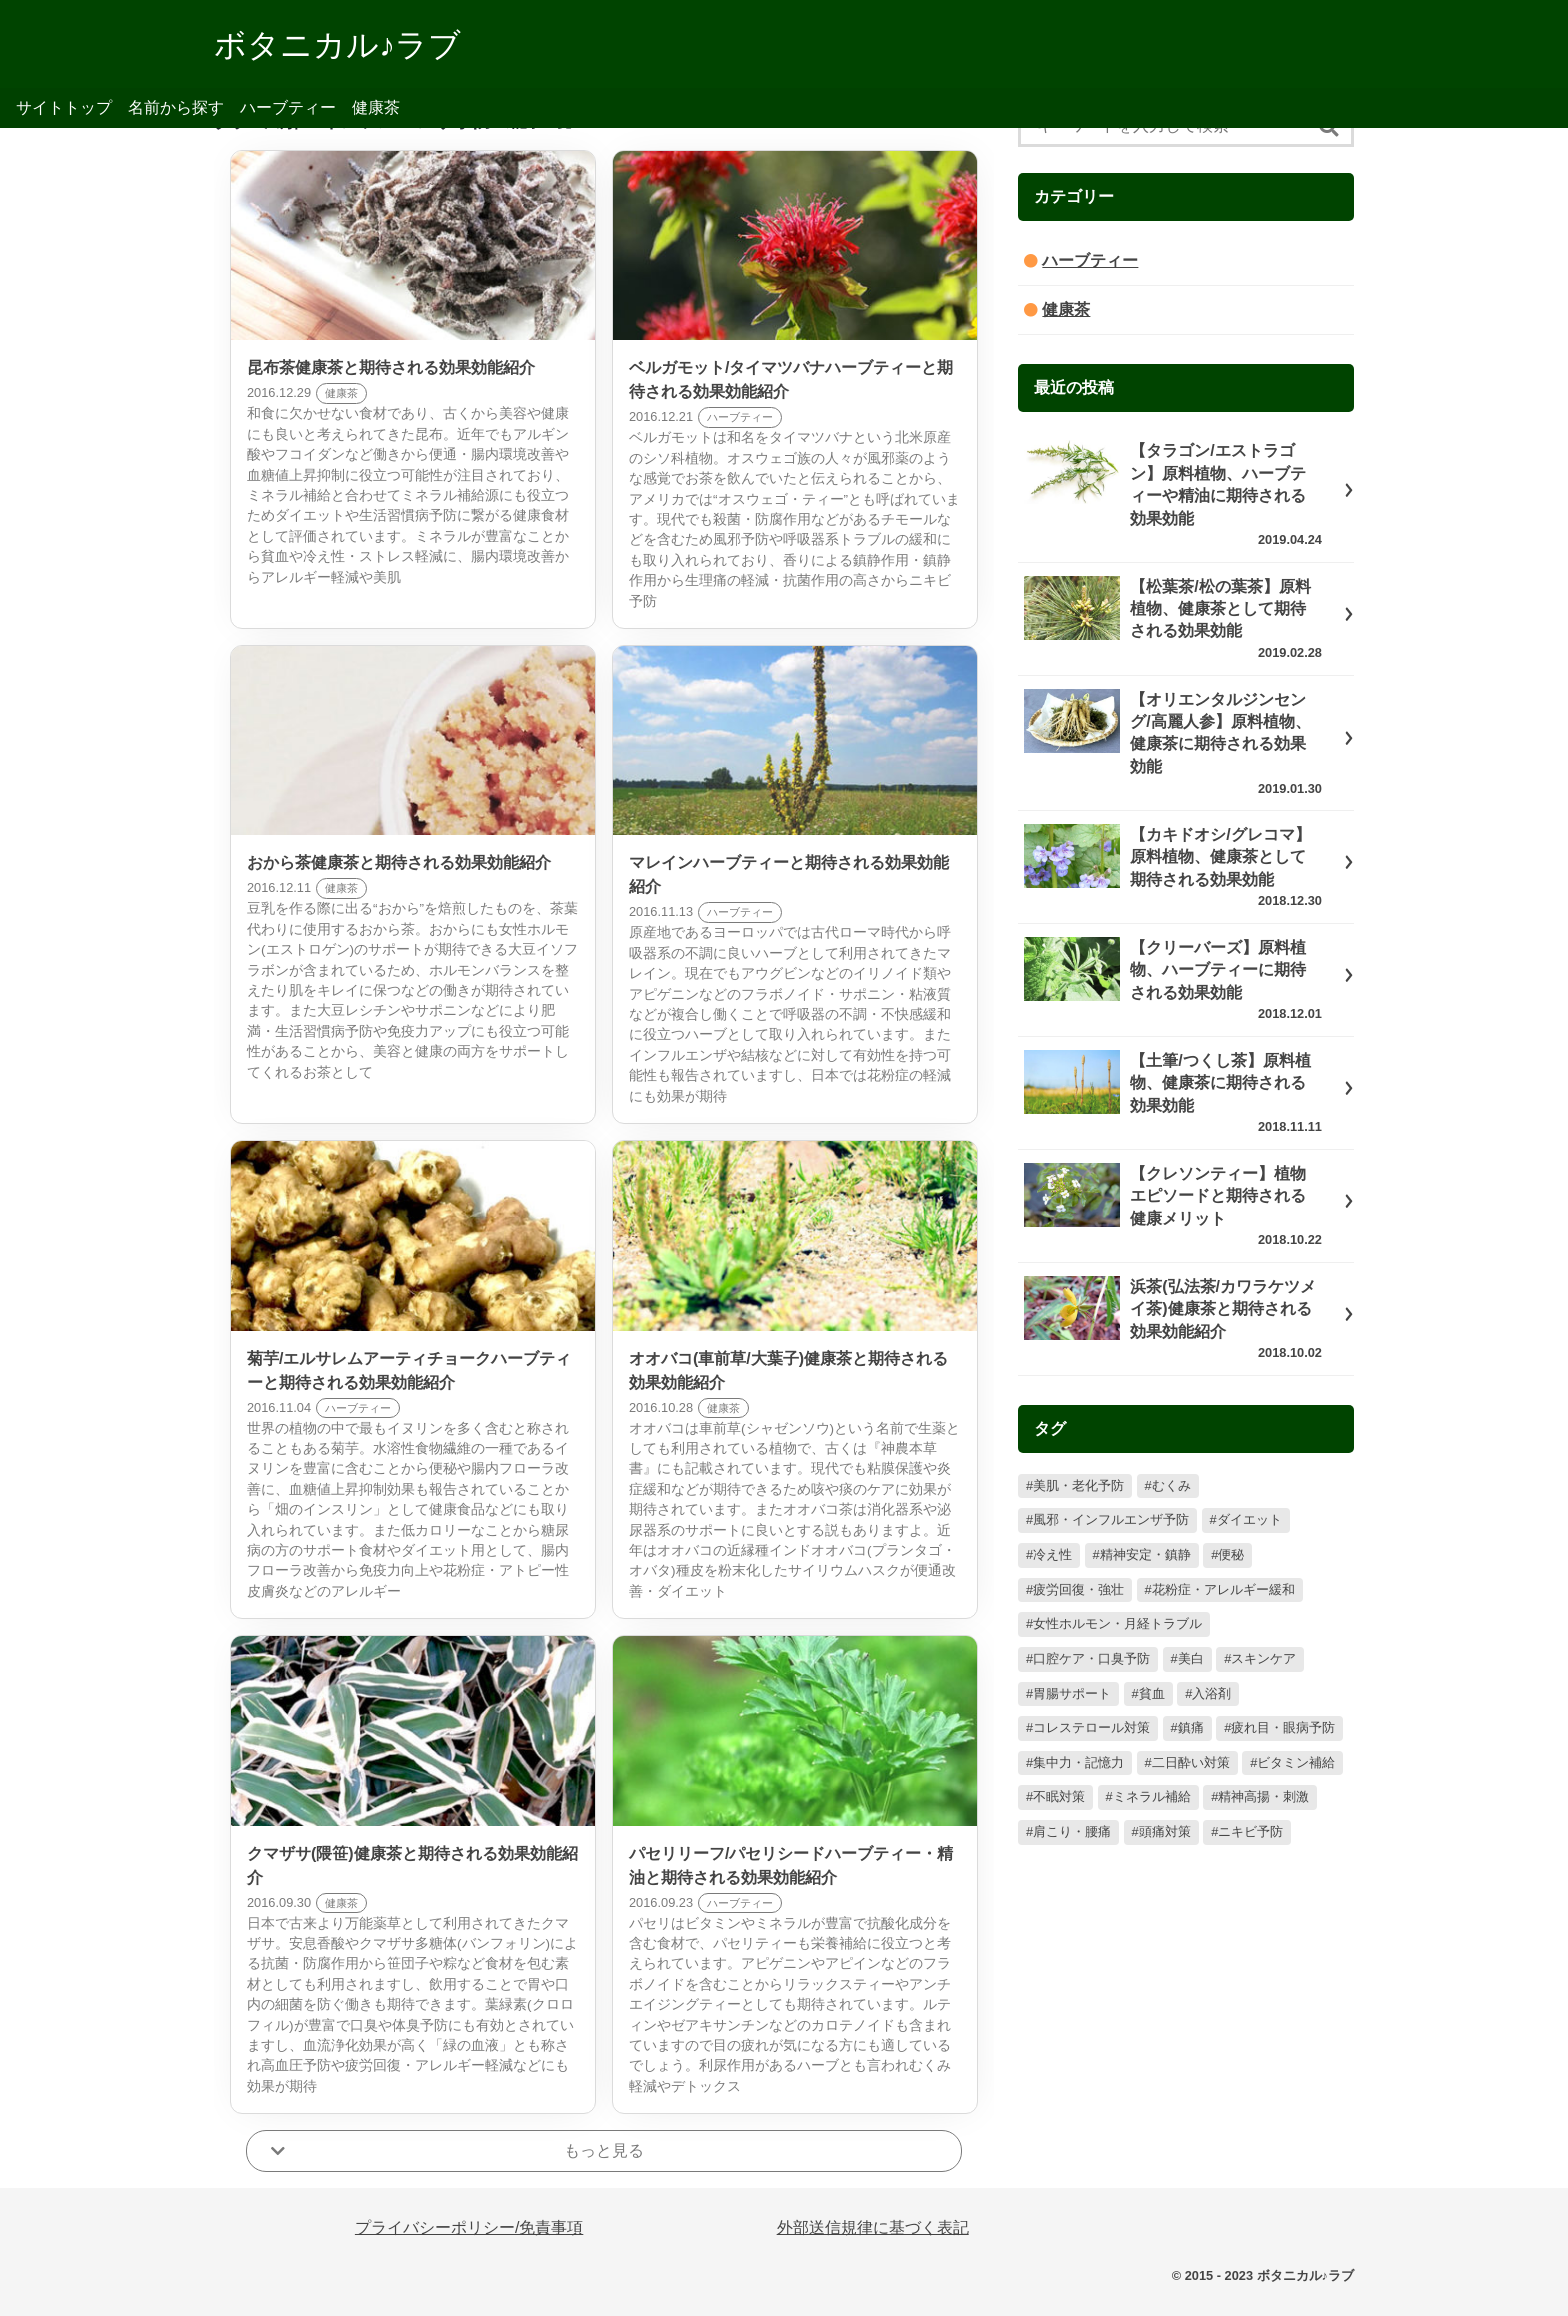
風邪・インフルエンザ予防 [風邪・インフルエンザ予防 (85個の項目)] (1111, 1519)
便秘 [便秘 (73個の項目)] (1231, 1554)
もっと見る (604, 2150)
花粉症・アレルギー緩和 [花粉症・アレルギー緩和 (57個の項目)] (1223, 1589)
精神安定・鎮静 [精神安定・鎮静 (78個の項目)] (1145, 1554)
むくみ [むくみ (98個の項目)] (1171, 1485)
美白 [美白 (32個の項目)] (1191, 1658)
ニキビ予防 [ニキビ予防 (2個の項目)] (1250, 1831)
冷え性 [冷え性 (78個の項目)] (1052, 1554)
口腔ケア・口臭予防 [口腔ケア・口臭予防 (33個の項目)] (1091, 1658)
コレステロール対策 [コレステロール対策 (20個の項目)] (1091, 1727)
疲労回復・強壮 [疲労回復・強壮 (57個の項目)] (1078, 1589)
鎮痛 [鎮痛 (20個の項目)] (1191, 1727)
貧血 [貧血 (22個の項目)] (1152, 1693)
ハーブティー (288, 107)
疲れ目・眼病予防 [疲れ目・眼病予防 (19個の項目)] (1283, 1727)
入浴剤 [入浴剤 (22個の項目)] (1211, 1693)
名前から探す (176, 107)
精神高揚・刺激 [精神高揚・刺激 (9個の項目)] (1263, 1796)
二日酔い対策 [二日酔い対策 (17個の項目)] (1191, 1762)
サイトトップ (64, 107)
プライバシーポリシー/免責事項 (469, 2227)
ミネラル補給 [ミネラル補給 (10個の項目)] (1152, 1796)
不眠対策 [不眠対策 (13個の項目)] (1059, 1796)
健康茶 (376, 107)
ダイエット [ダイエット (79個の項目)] (1249, 1519)
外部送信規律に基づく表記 (873, 2227)
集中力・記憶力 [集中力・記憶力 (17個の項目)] (1078, 1762)
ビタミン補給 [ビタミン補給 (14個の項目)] (1296, 1762)
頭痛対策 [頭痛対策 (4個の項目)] (1165, 1831)
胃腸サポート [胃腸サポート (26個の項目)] (1072, 1693)
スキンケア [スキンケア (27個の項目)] (1263, 1658)
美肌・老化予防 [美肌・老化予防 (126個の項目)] (1078, 1485)
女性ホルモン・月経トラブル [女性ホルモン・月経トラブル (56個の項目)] (1117, 1623)
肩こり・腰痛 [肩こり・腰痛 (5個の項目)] (1072, 1831)
